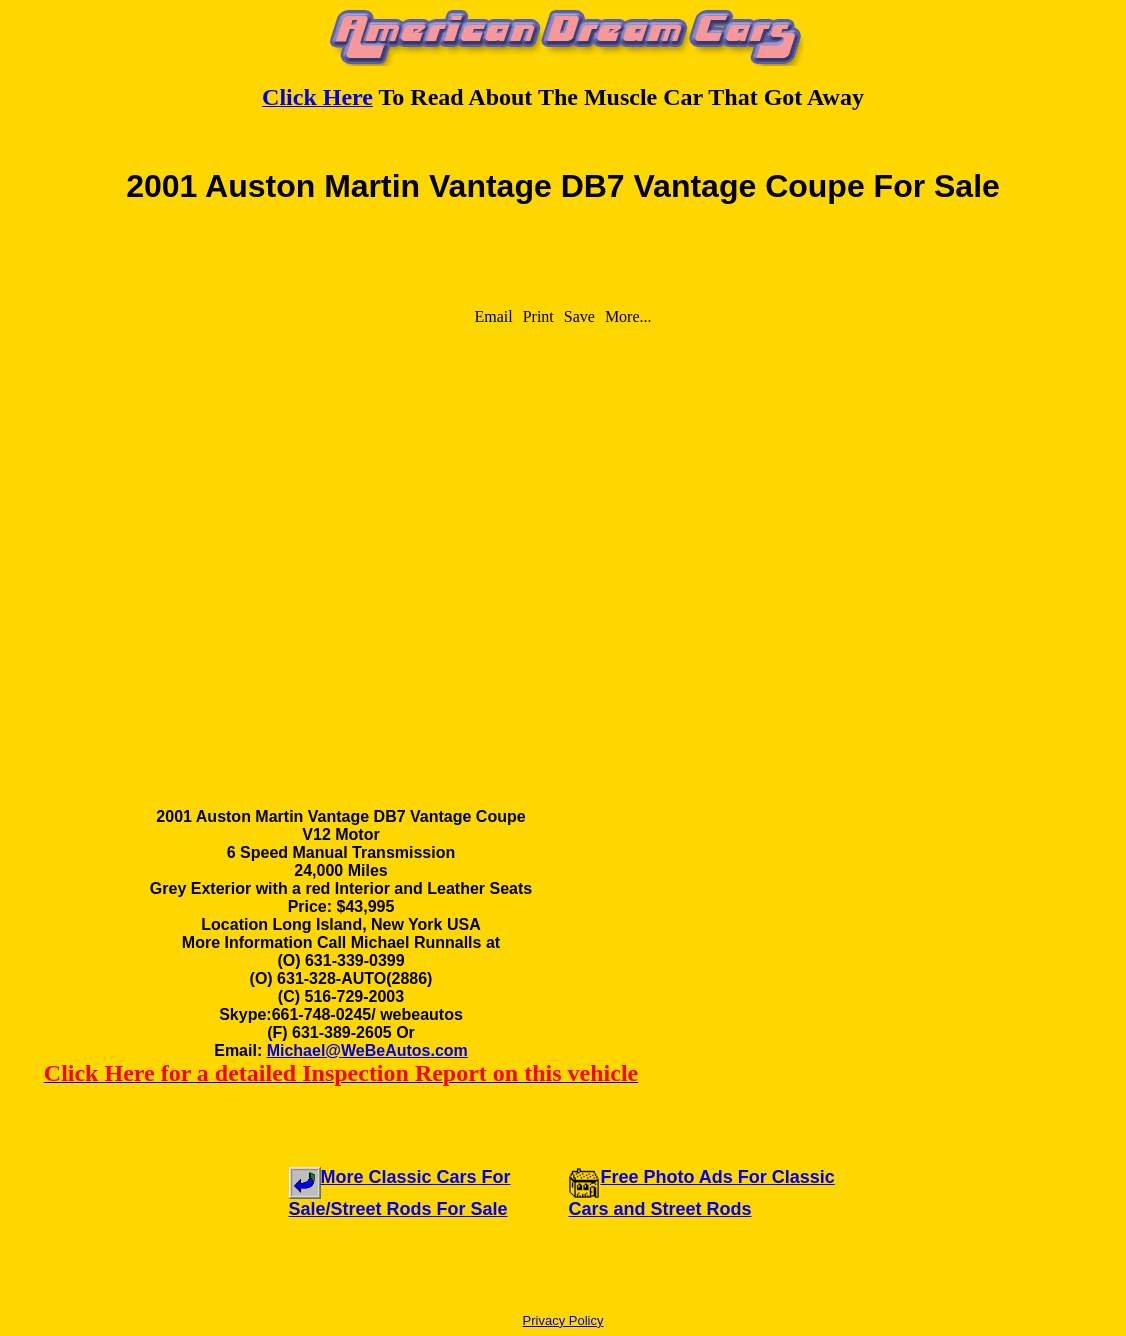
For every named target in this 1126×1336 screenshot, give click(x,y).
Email (493, 316)
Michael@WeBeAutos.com (367, 1050)
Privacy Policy (563, 1320)
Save (579, 316)
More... (628, 316)
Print (538, 316)
